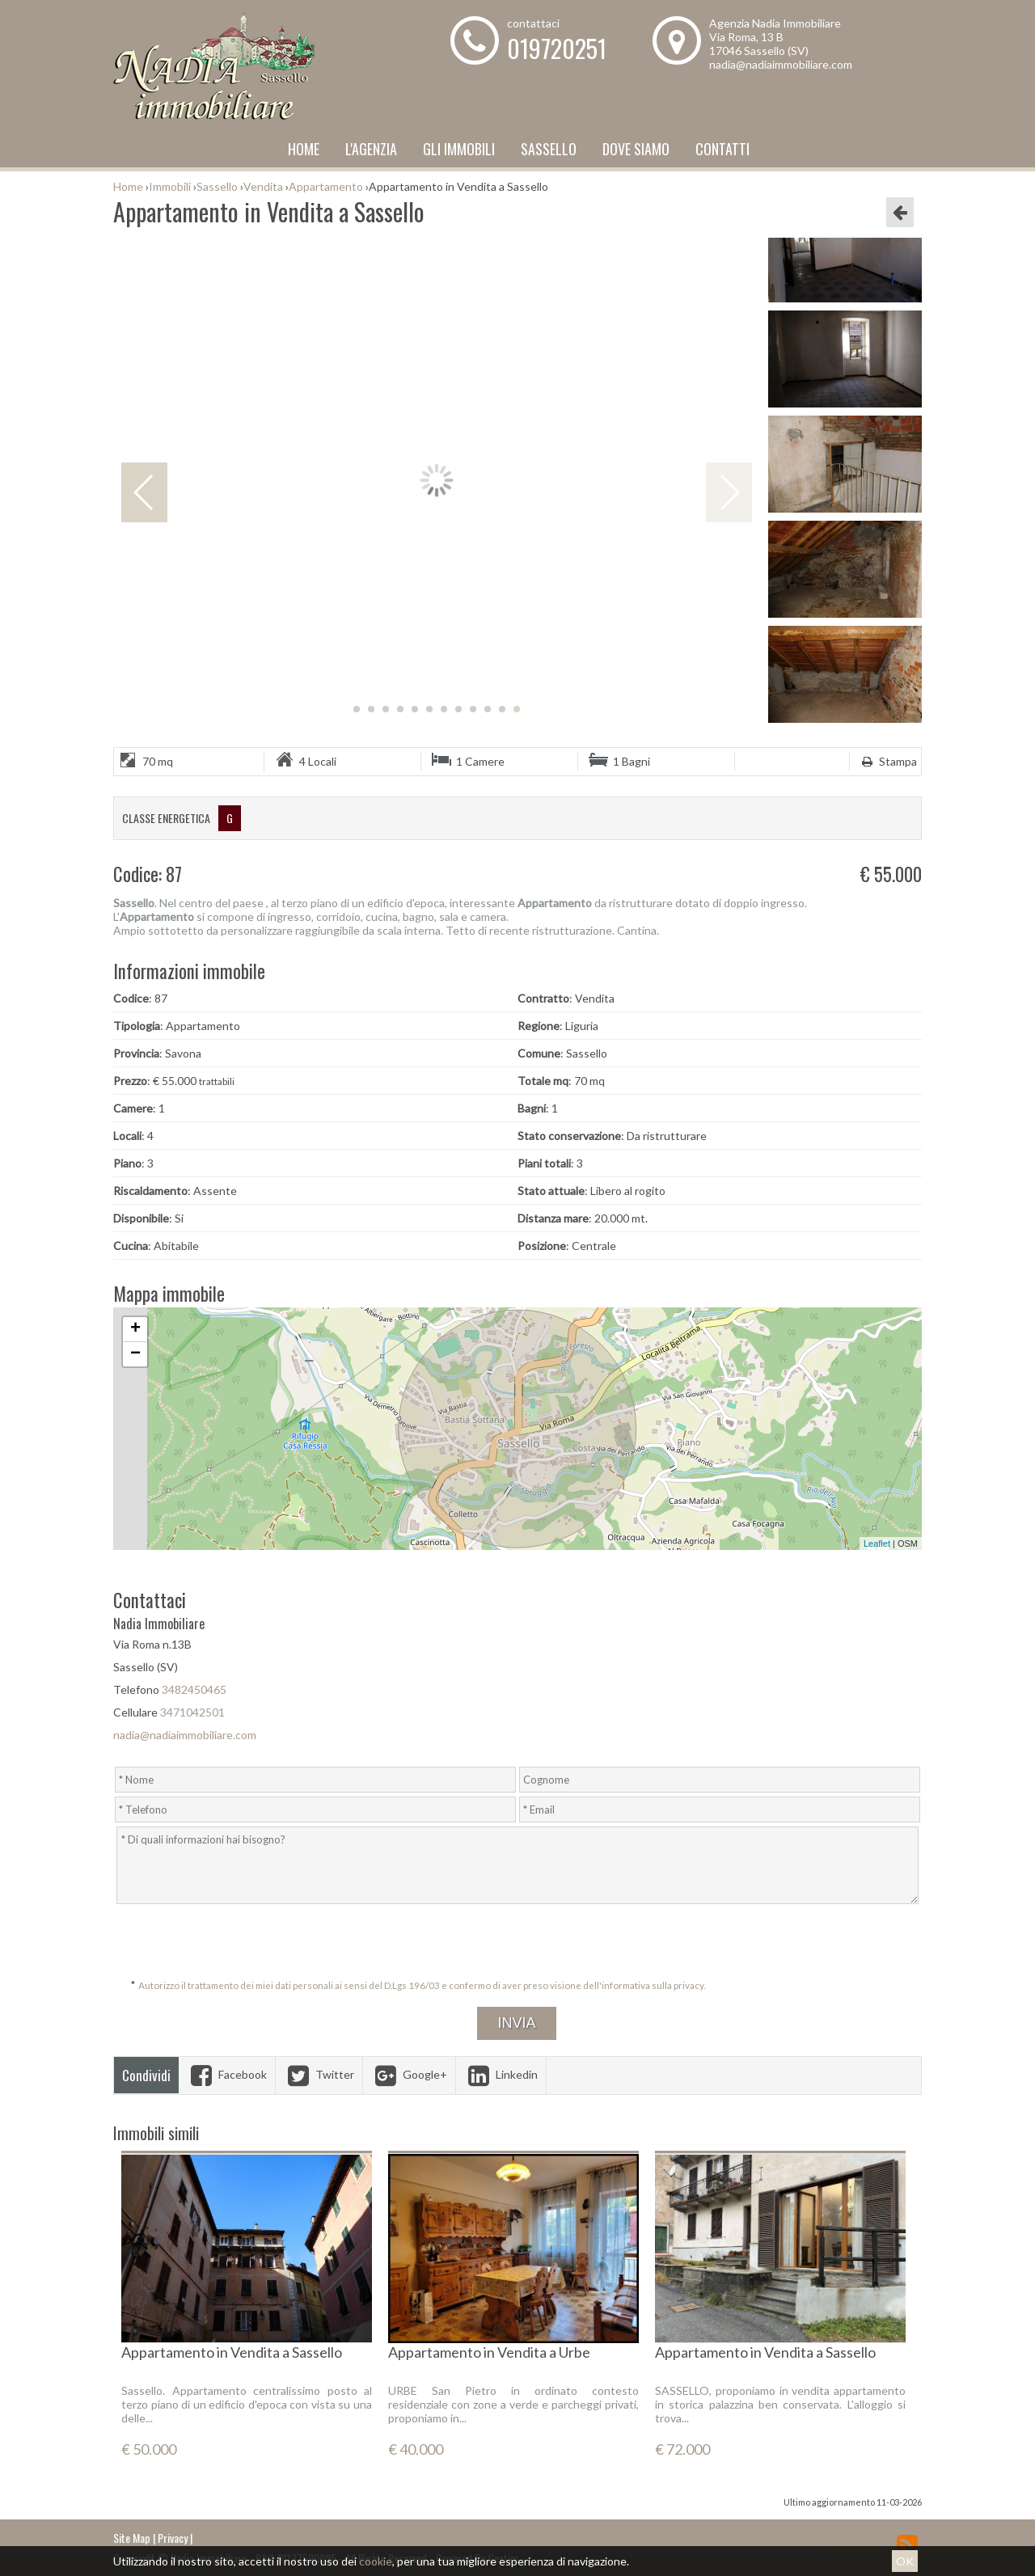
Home (303, 148)
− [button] (135, 1354)
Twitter (319, 2074)
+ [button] (135, 1329)
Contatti (722, 148)
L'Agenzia (371, 148)
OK (905, 2561)
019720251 (556, 48)
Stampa (887, 761)
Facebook (227, 2074)
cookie (375, 2561)
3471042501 (192, 1712)
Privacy (173, 2537)
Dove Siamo (636, 148)
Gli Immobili (459, 148)
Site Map (131, 2537)
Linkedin (501, 2074)
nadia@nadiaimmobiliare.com (780, 64)
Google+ (409, 2074)
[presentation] (519, 1942)
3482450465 (194, 1689)
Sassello (549, 148)
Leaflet (877, 1543)
